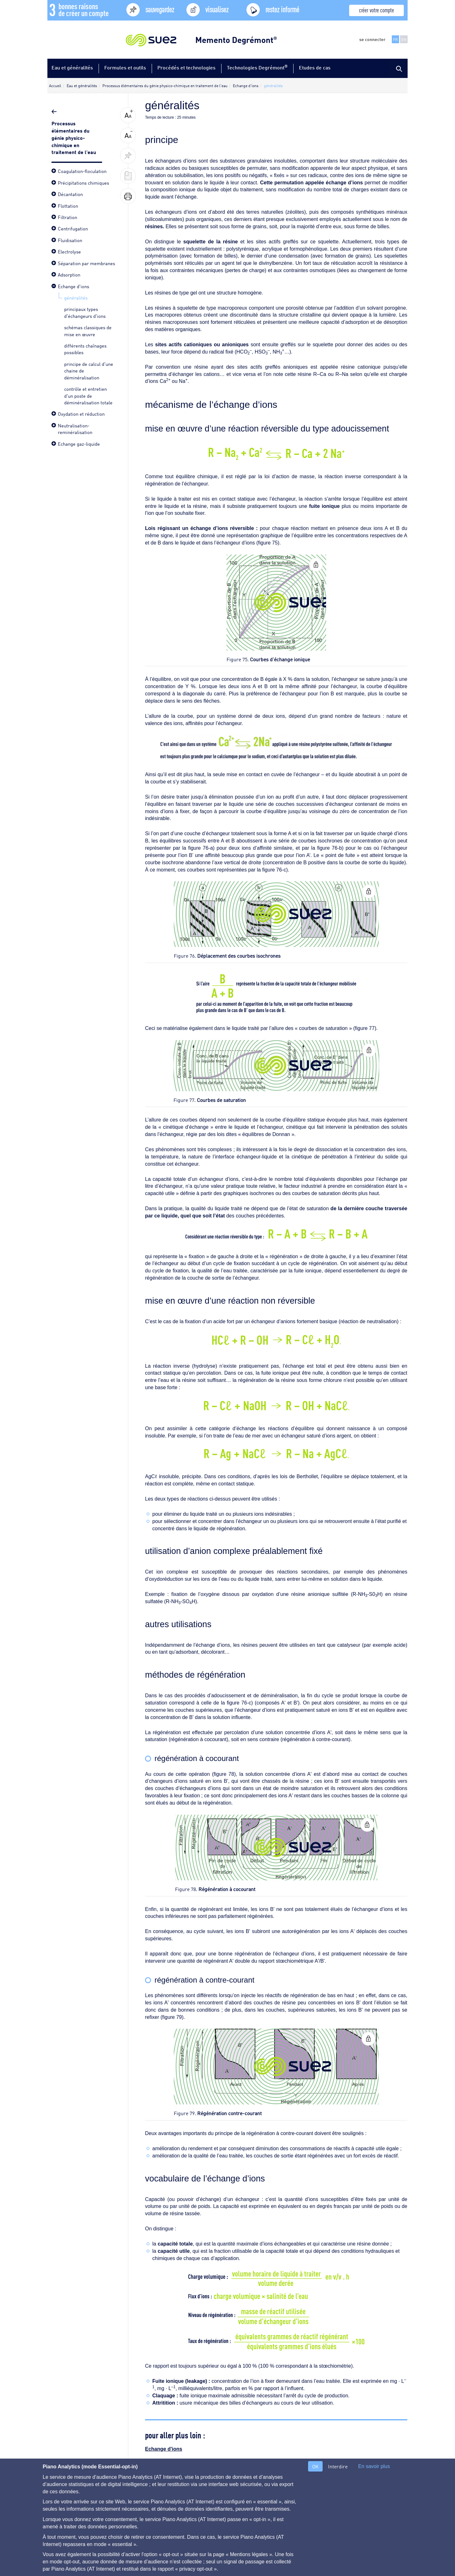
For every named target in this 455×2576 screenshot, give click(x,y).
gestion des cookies (248, 2515)
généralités (76, 297)
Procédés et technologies (186, 67)
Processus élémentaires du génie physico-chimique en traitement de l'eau (74, 137)
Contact (184, 2515)
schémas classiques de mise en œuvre (88, 330)
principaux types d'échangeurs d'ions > (362, 2475)
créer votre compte (376, 10)
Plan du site (108, 2515)
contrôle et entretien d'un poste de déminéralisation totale (88, 395)
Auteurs (211, 2515)
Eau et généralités (72, 67)
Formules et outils (125, 67)
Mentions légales (148, 2515)
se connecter (372, 39)
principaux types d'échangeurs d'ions (85, 312)
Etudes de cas (315, 67)
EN (403, 39)
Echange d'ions (163, 2449)
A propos (56, 2515)
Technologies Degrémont (257, 67)
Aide (81, 2515)
